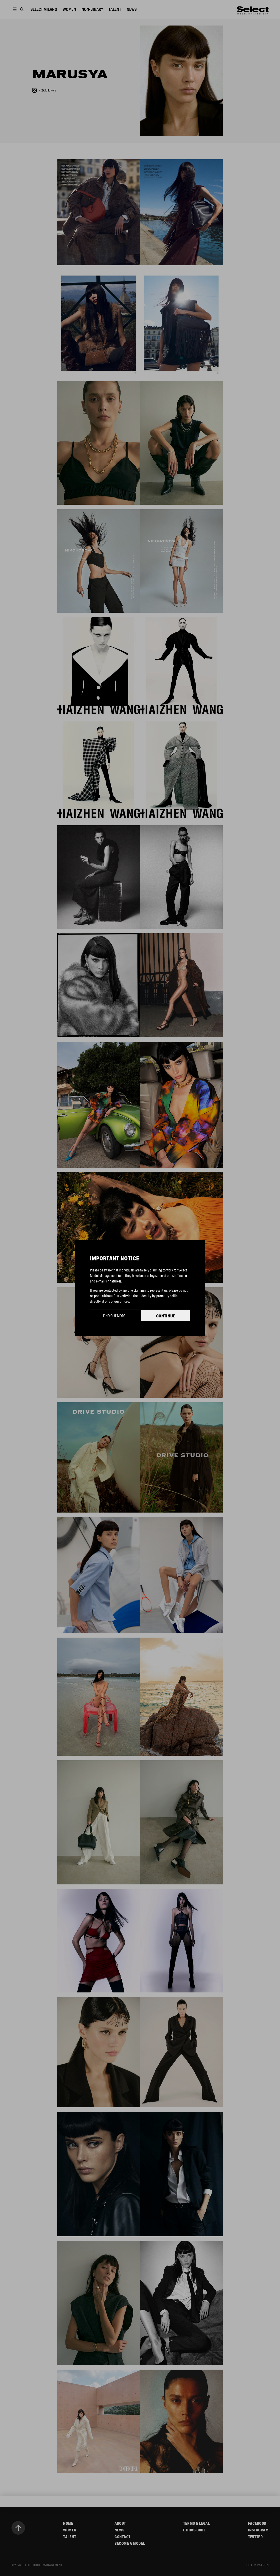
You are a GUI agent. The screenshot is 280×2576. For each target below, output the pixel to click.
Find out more (114, 1315)
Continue (165, 1316)
